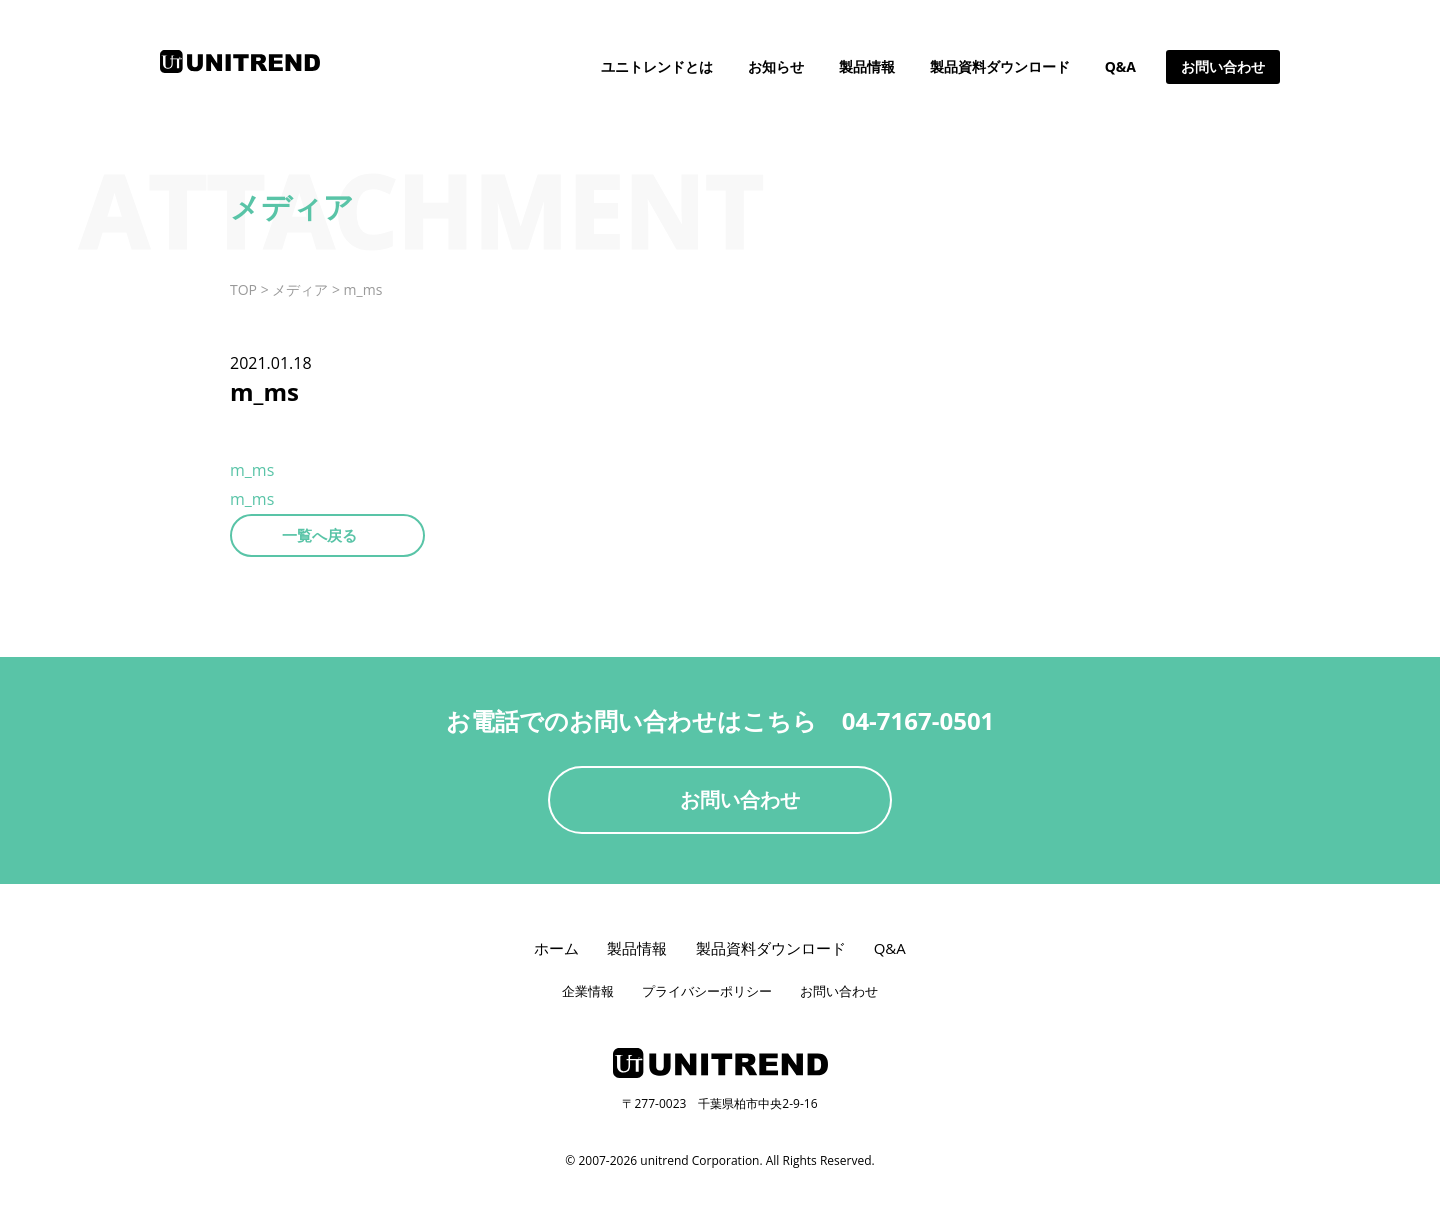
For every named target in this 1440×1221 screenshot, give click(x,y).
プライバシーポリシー (707, 991)
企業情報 (588, 991)
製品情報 (867, 66)
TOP (243, 289)
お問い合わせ (1223, 66)
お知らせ (776, 66)
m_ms (252, 470)
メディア (300, 289)
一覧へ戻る (319, 535)
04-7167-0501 (918, 720)
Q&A (1120, 66)
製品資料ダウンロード (1000, 66)
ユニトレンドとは (657, 66)
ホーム (556, 948)
